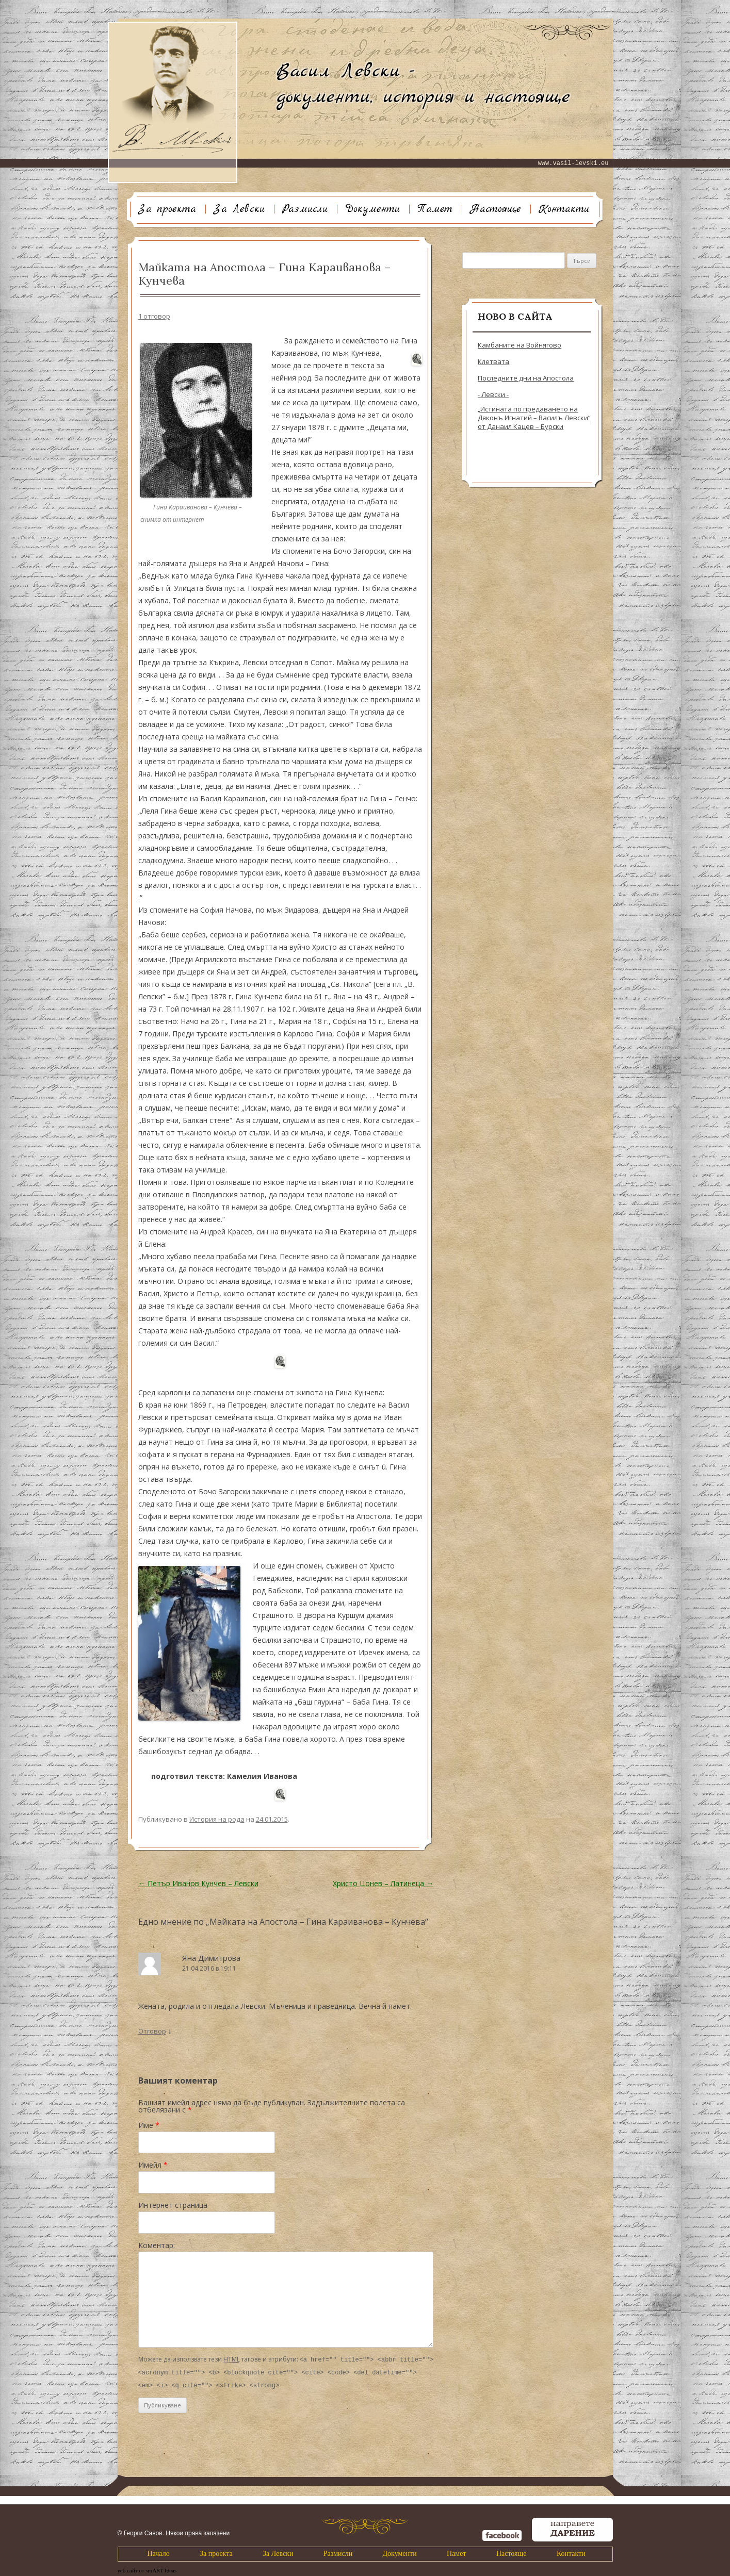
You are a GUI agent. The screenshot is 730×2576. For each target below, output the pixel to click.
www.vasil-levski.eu (573, 163)
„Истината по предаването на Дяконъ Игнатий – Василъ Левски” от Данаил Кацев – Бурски (534, 418)
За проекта (167, 209)
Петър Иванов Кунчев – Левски (198, 1883)
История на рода (217, 1819)
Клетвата (493, 361)
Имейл (153, 2165)
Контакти (564, 209)
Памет (434, 209)
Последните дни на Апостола (526, 378)
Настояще (495, 209)
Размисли (305, 209)
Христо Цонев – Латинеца (383, 1883)
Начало (159, 2552)
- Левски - (493, 394)
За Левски (239, 209)
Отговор (152, 2031)
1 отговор (154, 316)
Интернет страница (172, 2205)
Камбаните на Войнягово (519, 345)
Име (148, 2125)
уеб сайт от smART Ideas (147, 2569)
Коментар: (156, 2245)
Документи (372, 209)
